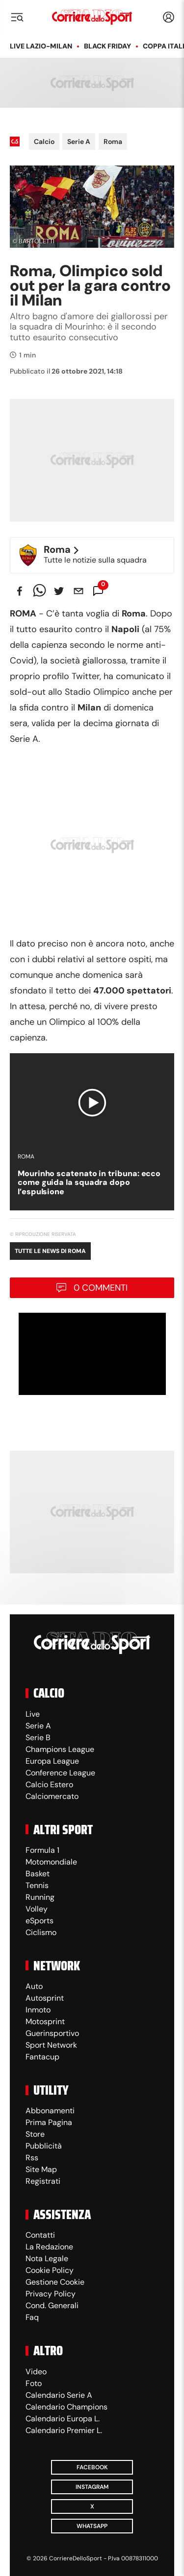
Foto (34, 2383)
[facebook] (19, 591)
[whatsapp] (39, 591)
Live (33, 1714)
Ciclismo (41, 1932)
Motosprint (45, 2021)
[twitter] (59, 591)
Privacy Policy (51, 2294)
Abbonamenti (50, 2110)
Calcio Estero (49, 1784)
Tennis (37, 1885)
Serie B (38, 1737)
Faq (32, 2317)
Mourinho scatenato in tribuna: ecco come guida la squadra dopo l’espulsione (89, 1182)
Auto (34, 1986)
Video (36, 2371)
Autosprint (45, 1998)
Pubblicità (44, 2146)
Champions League (60, 1749)
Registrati (43, 2181)
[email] (78, 591)
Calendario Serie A (59, 2395)
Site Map (41, 2169)
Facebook (92, 2467)
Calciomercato (52, 1796)
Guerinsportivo (52, 2033)
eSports (39, 1920)
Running (40, 1897)
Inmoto (38, 2010)
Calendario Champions (66, 2407)
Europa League (52, 1761)
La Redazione (49, 2247)
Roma (113, 141)
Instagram (92, 2487)
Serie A (78, 141)
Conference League (60, 1773)
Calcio (44, 141)
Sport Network (51, 2045)
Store (35, 2134)
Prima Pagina (49, 2122)
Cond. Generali (52, 2305)
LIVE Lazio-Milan (41, 46)
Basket (38, 1873)
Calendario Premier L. (64, 2430)
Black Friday (107, 46)
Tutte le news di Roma (50, 1251)
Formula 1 (42, 1850)
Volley (37, 1909)
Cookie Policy (50, 2270)
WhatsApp (92, 2526)
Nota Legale (47, 2258)
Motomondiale (51, 1862)
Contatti (40, 2235)
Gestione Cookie (55, 2282)
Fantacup (42, 2057)
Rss (32, 2157)
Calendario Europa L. (63, 2418)
